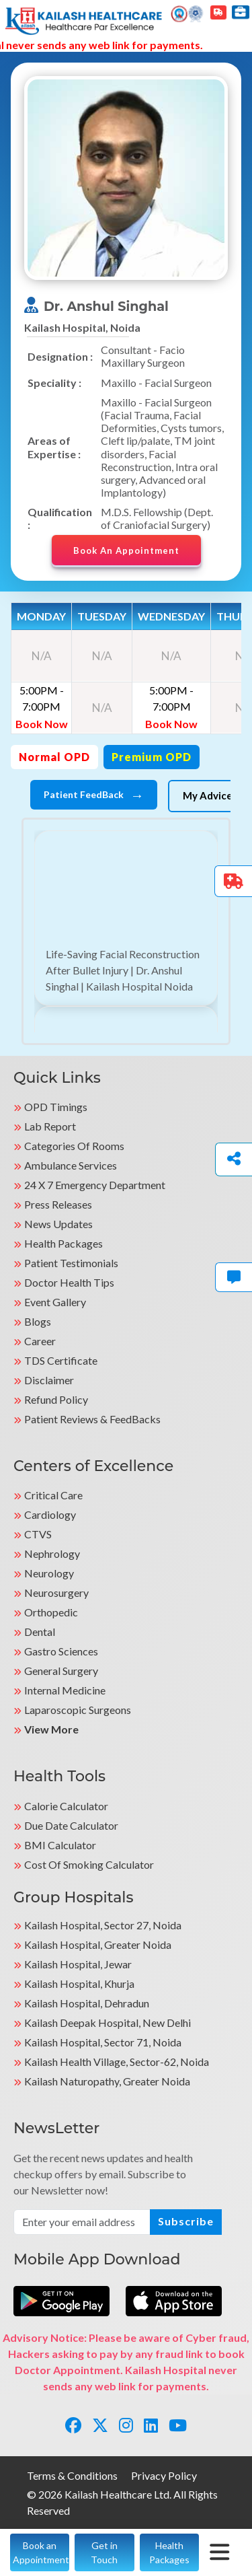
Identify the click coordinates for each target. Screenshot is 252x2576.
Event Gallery (55, 1301)
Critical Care (53, 1495)
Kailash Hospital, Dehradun (86, 2003)
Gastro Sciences (61, 1651)
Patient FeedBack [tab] (94, 795)
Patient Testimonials (71, 1262)
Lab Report (50, 1126)
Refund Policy (56, 1399)
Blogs (37, 1321)
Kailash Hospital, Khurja (79, 1983)
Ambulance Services (70, 1165)
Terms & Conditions (72, 2475)
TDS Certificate (60, 1360)
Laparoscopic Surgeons (77, 1709)
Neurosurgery (56, 1592)
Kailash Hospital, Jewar (78, 1964)
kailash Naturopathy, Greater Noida (107, 2081)
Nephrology (52, 1553)
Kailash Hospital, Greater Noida (97, 1944)
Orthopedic (51, 1612)
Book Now (41, 723)
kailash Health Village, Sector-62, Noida (116, 2061)
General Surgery (61, 1670)
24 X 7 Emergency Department (94, 1184)
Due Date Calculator (71, 1825)
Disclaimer (49, 1379)
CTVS (38, 1534)
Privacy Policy (164, 2475)
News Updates (58, 1223)
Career (40, 1340)
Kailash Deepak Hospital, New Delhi (107, 2022)
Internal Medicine (65, 1690)
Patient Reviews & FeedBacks (92, 1418)
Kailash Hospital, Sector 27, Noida (102, 1925)
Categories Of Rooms (74, 1145)
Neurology (49, 1573)
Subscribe (186, 2221)
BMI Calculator (60, 1844)
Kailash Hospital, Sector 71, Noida (102, 2042)
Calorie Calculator (66, 1805)
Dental (39, 1631)
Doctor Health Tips (69, 1282)
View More (51, 1729)
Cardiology (50, 1514)
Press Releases (58, 1204)
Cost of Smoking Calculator (89, 1864)
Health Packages (63, 1243)
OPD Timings (55, 1106)
